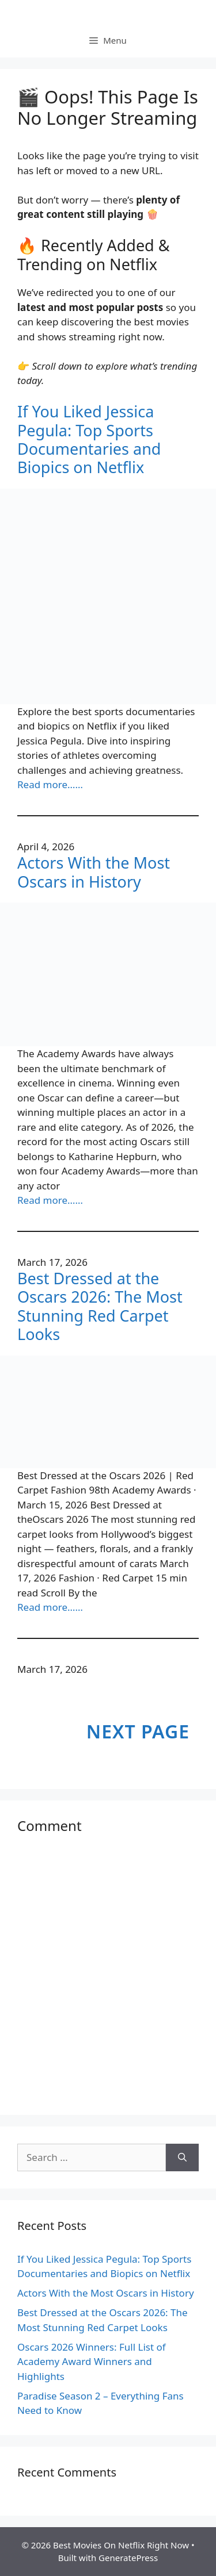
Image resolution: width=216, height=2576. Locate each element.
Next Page (138, 1731)
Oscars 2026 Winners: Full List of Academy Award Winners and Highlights (91, 2361)
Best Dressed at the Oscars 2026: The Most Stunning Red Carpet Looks (100, 1306)
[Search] (182, 2157)
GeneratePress (128, 2557)
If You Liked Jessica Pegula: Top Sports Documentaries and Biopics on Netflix (89, 439)
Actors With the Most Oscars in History (93, 872)
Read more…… (50, 784)
